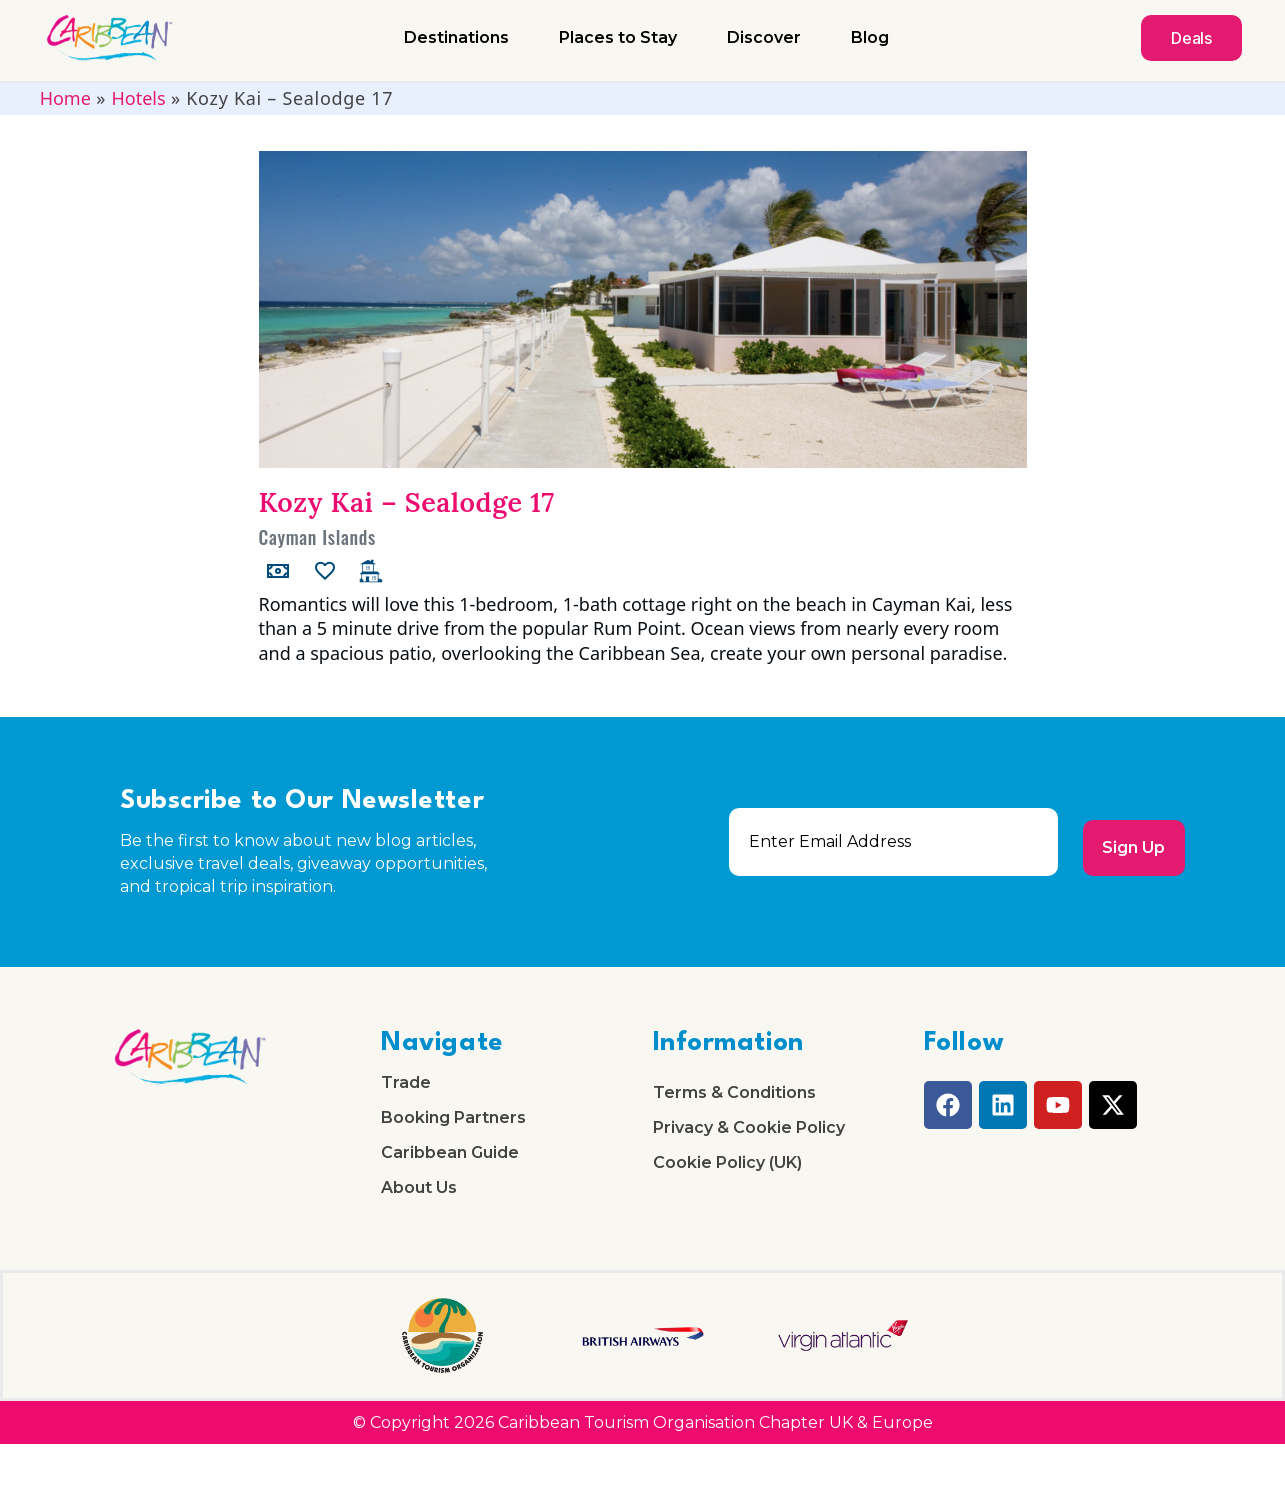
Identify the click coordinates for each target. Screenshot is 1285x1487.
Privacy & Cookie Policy (749, 1143)
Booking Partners (453, 1133)
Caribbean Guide (450, 1179)
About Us (419, 1224)
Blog (870, 37)
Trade (406, 1088)
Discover (764, 37)
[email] (888, 841)
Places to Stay (618, 37)
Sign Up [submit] (1128, 842)
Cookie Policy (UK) (727, 1189)
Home (65, 98)
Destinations (456, 37)
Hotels (138, 98)
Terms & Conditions (734, 1098)
